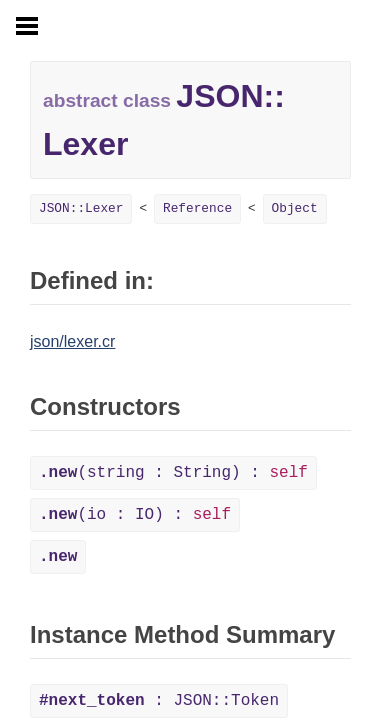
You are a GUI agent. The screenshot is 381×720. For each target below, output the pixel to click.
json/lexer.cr (72, 341)
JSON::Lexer (81, 208)
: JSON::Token (159, 701)
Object (295, 208)
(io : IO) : (135, 515)
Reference (197, 208)
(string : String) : (173, 473)
